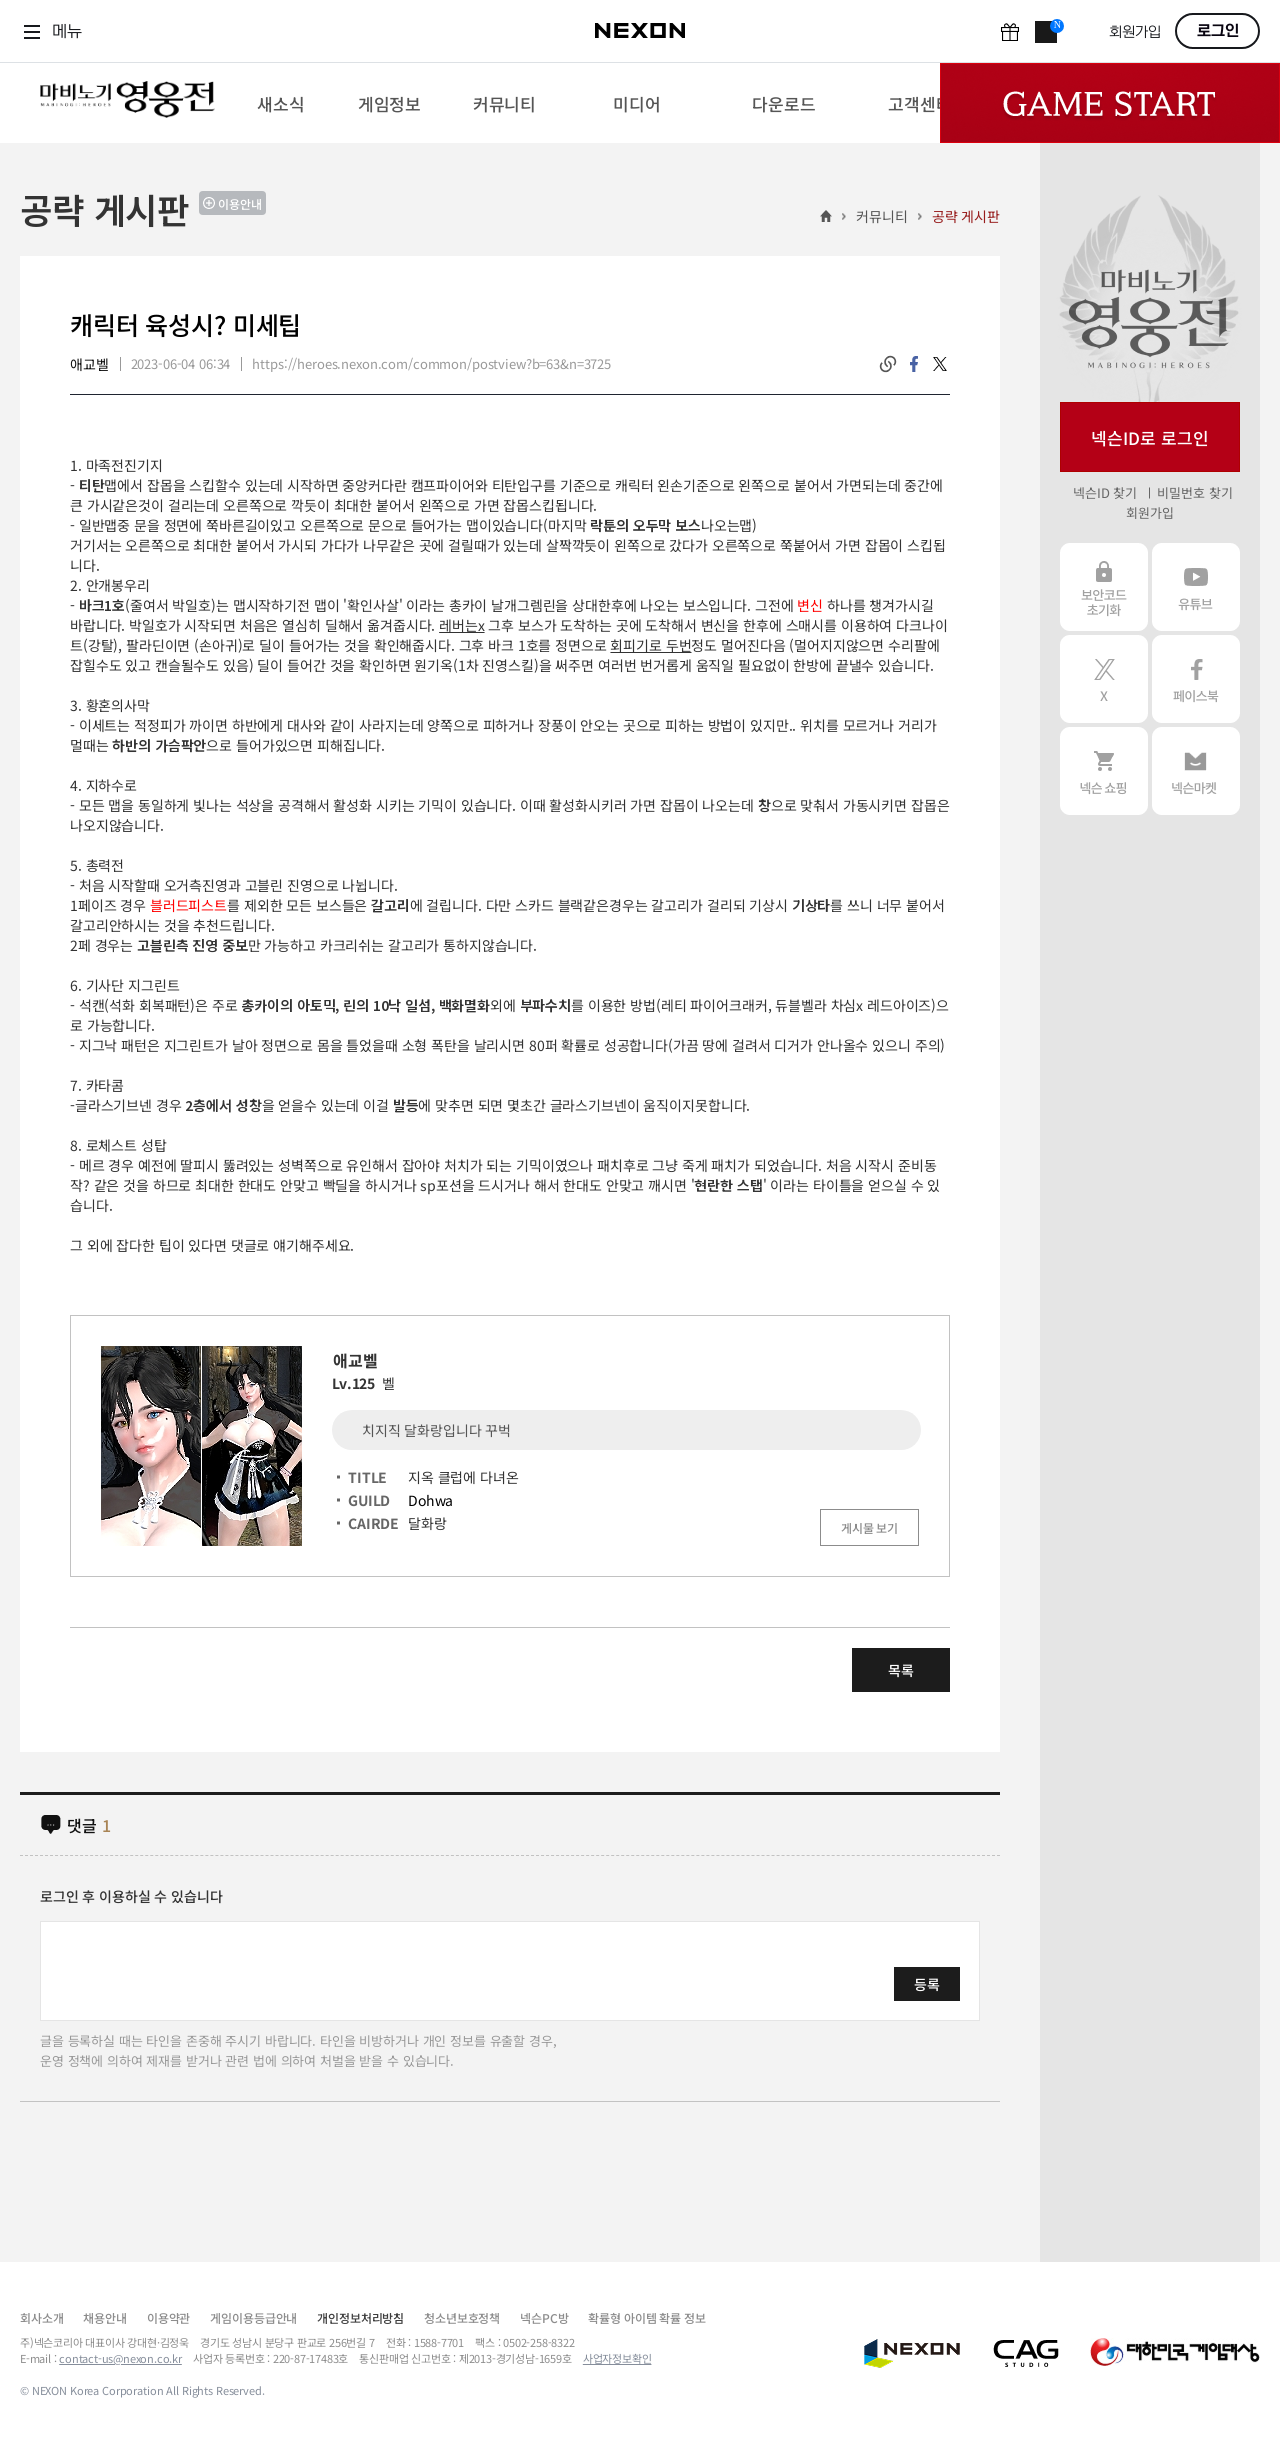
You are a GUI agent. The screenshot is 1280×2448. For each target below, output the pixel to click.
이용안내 (240, 203)
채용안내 (104, 2317)
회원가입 (1135, 32)
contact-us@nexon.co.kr (120, 2358)
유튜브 (1196, 587)
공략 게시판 (966, 216)
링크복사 (888, 364)
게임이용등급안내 (253, 2317)
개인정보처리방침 (360, 2317)
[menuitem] (280, 103)
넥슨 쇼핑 (1104, 771)
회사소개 (41, 2317)
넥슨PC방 (544, 2317)
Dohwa (430, 1500)
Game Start (1110, 103)
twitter (940, 364)
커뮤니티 (881, 216)
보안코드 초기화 (1104, 587)
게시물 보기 (869, 1527)
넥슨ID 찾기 (1105, 492)
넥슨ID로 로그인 (1150, 437)
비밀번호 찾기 (1194, 492)
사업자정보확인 (617, 2358)
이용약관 (168, 2317)
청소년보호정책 (462, 2317)
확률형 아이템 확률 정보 (646, 2317)
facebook (914, 364)
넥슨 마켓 (1196, 771)
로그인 (1218, 31)
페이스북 (1196, 679)
